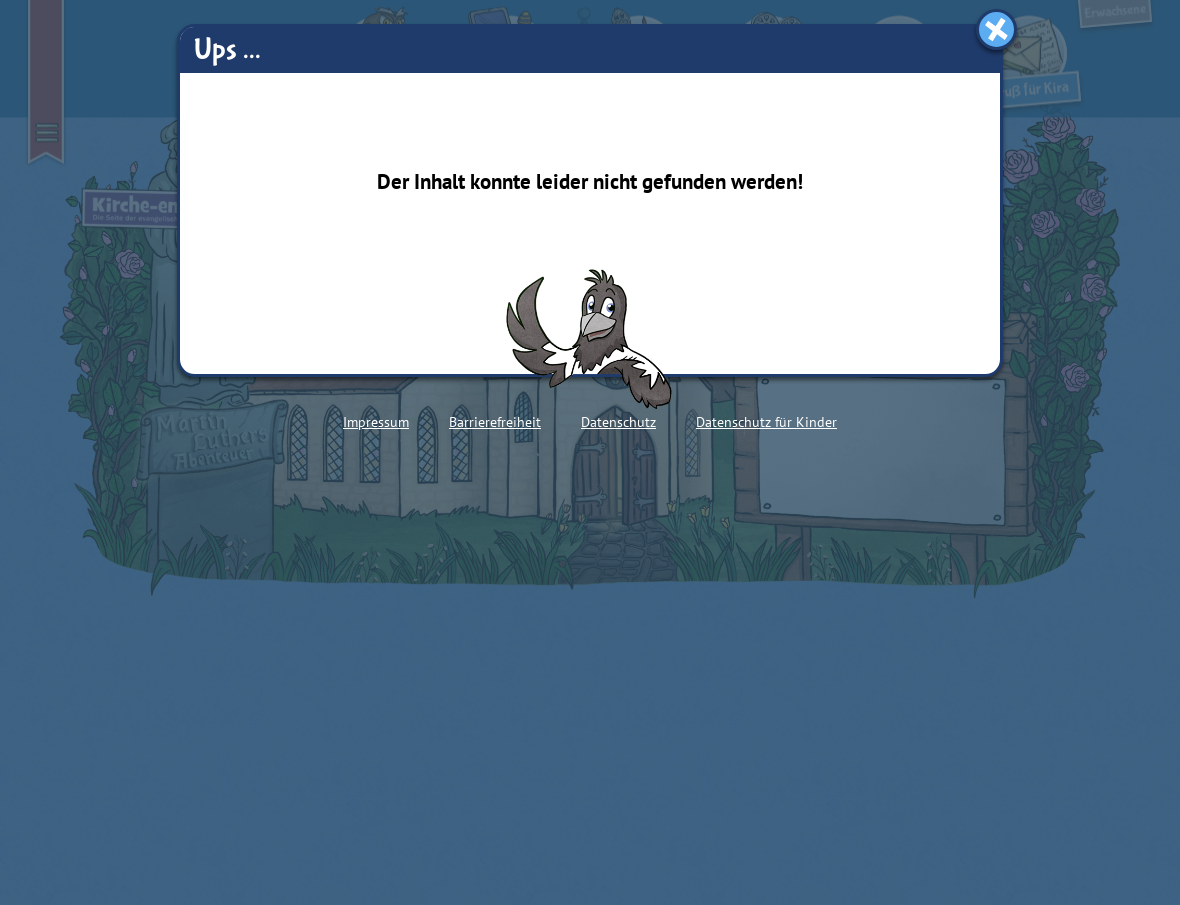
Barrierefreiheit (495, 422)
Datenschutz (618, 422)
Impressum (376, 422)
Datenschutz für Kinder (766, 422)
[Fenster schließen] (996, 29)
